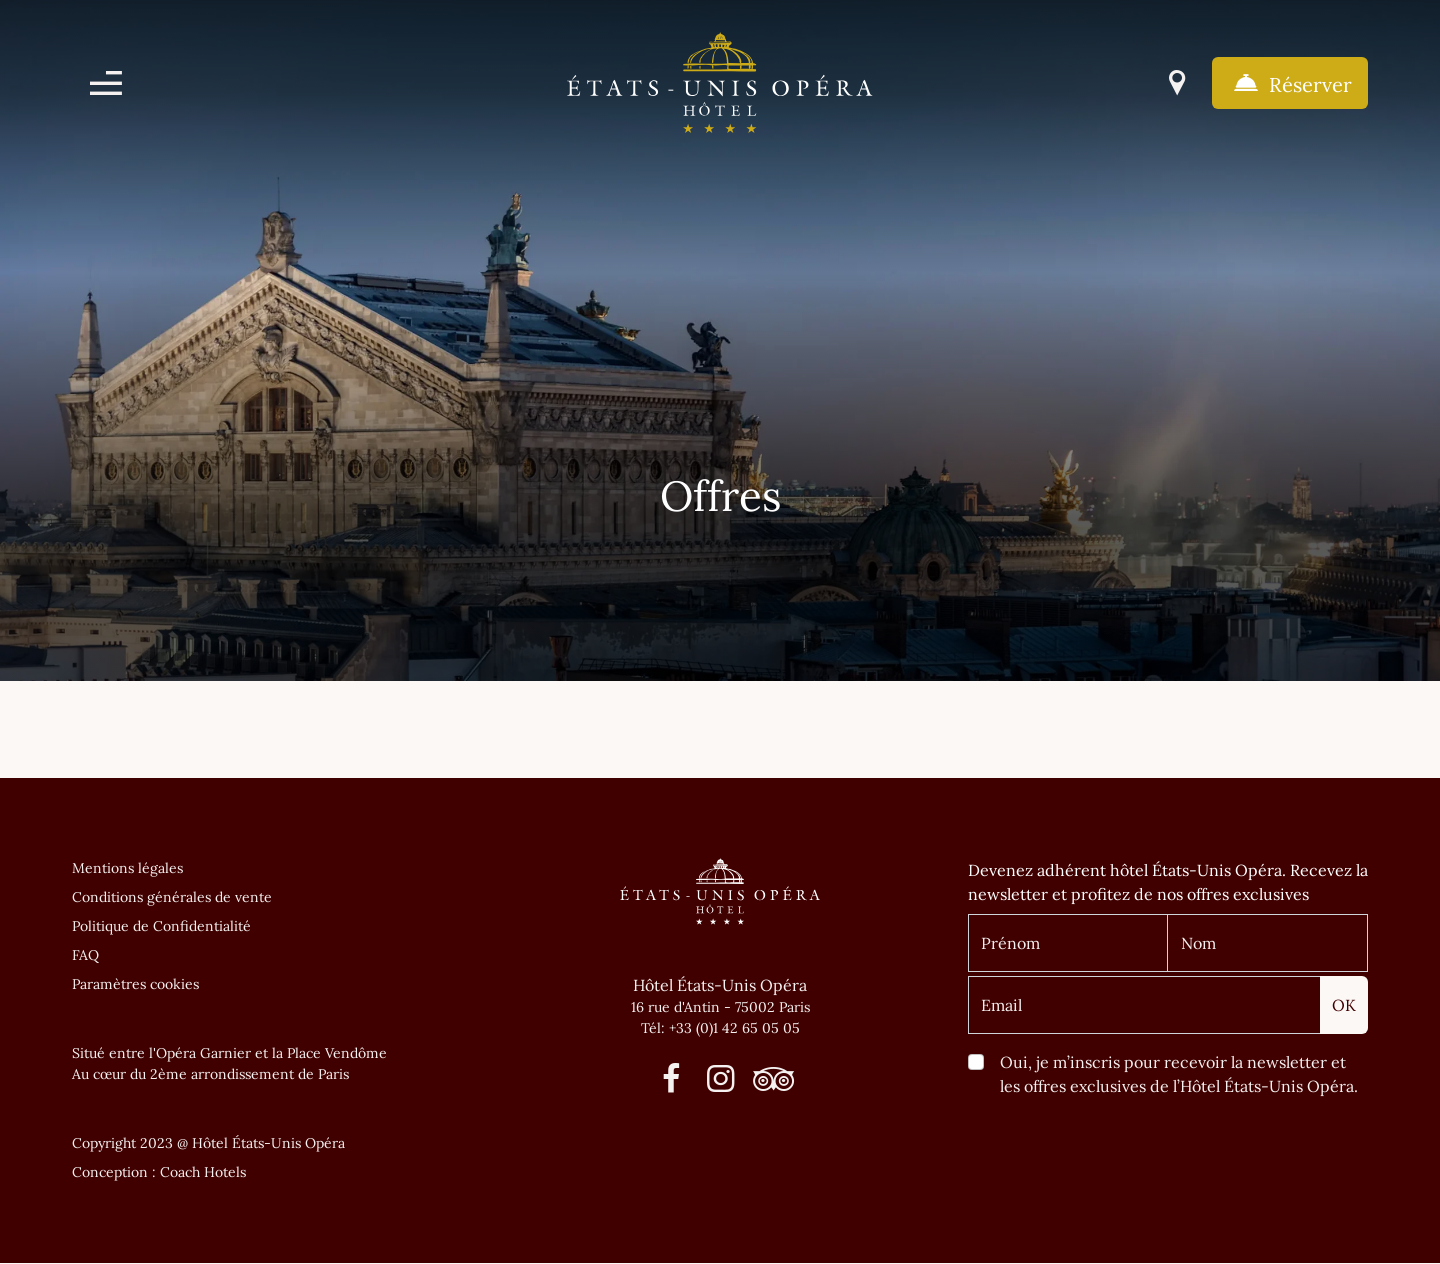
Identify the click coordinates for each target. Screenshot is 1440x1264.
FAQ (85, 955)
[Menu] (106, 83)
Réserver (1290, 82)
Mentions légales (127, 868)
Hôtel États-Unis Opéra (720, 985)
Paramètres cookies (135, 984)
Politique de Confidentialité (161, 926)
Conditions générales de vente (172, 897)
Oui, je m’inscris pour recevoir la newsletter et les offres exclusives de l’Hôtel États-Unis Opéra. (1179, 1074)
